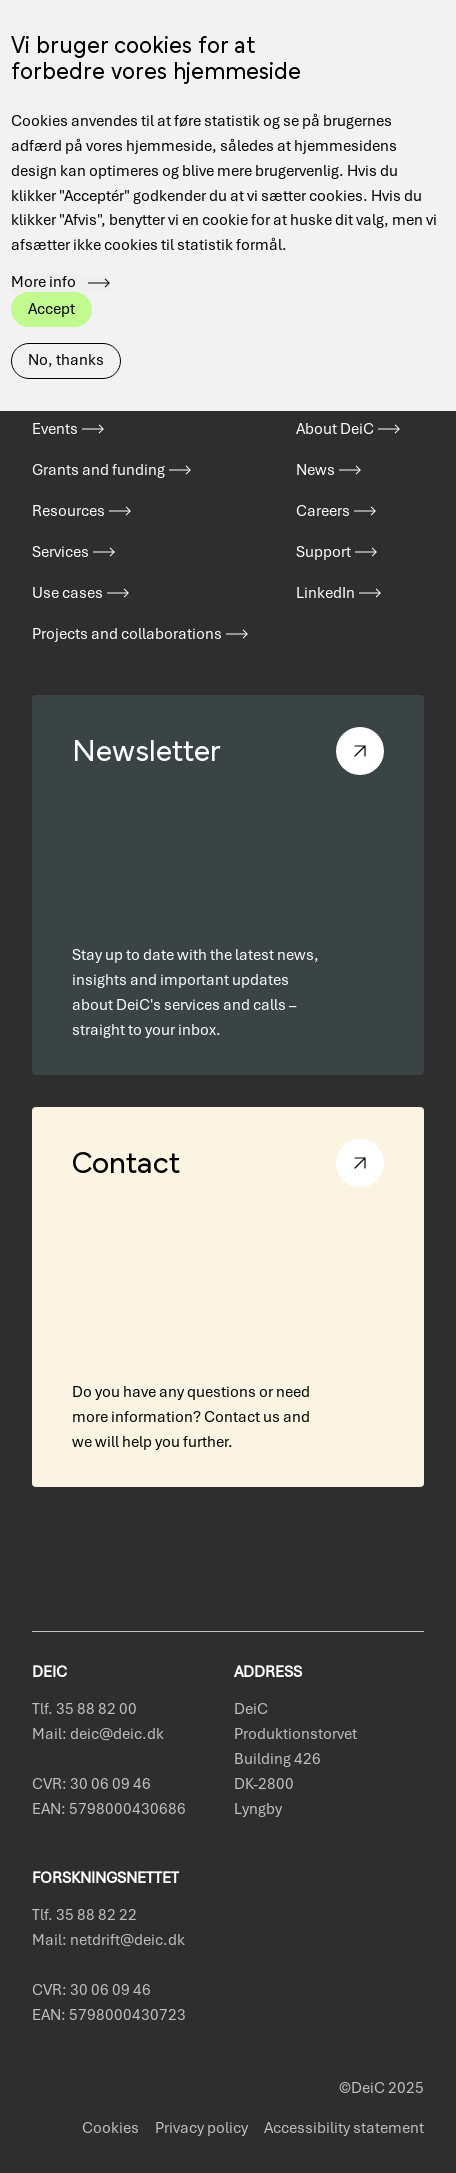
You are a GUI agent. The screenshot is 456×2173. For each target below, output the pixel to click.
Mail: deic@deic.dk (98, 1734)
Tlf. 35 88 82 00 (84, 1709)
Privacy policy (201, 2128)
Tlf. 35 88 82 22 (84, 1915)
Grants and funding (98, 470)
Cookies (110, 2128)
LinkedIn (325, 593)
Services (60, 552)
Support (323, 552)
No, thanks (66, 326)
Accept (51, 275)
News (315, 470)
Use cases (67, 593)
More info (43, 249)
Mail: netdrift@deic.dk (108, 1940)
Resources (68, 511)
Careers (323, 511)
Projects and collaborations (127, 634)
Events (55, 429)
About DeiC (335, 429)
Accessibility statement (344, 2128)
